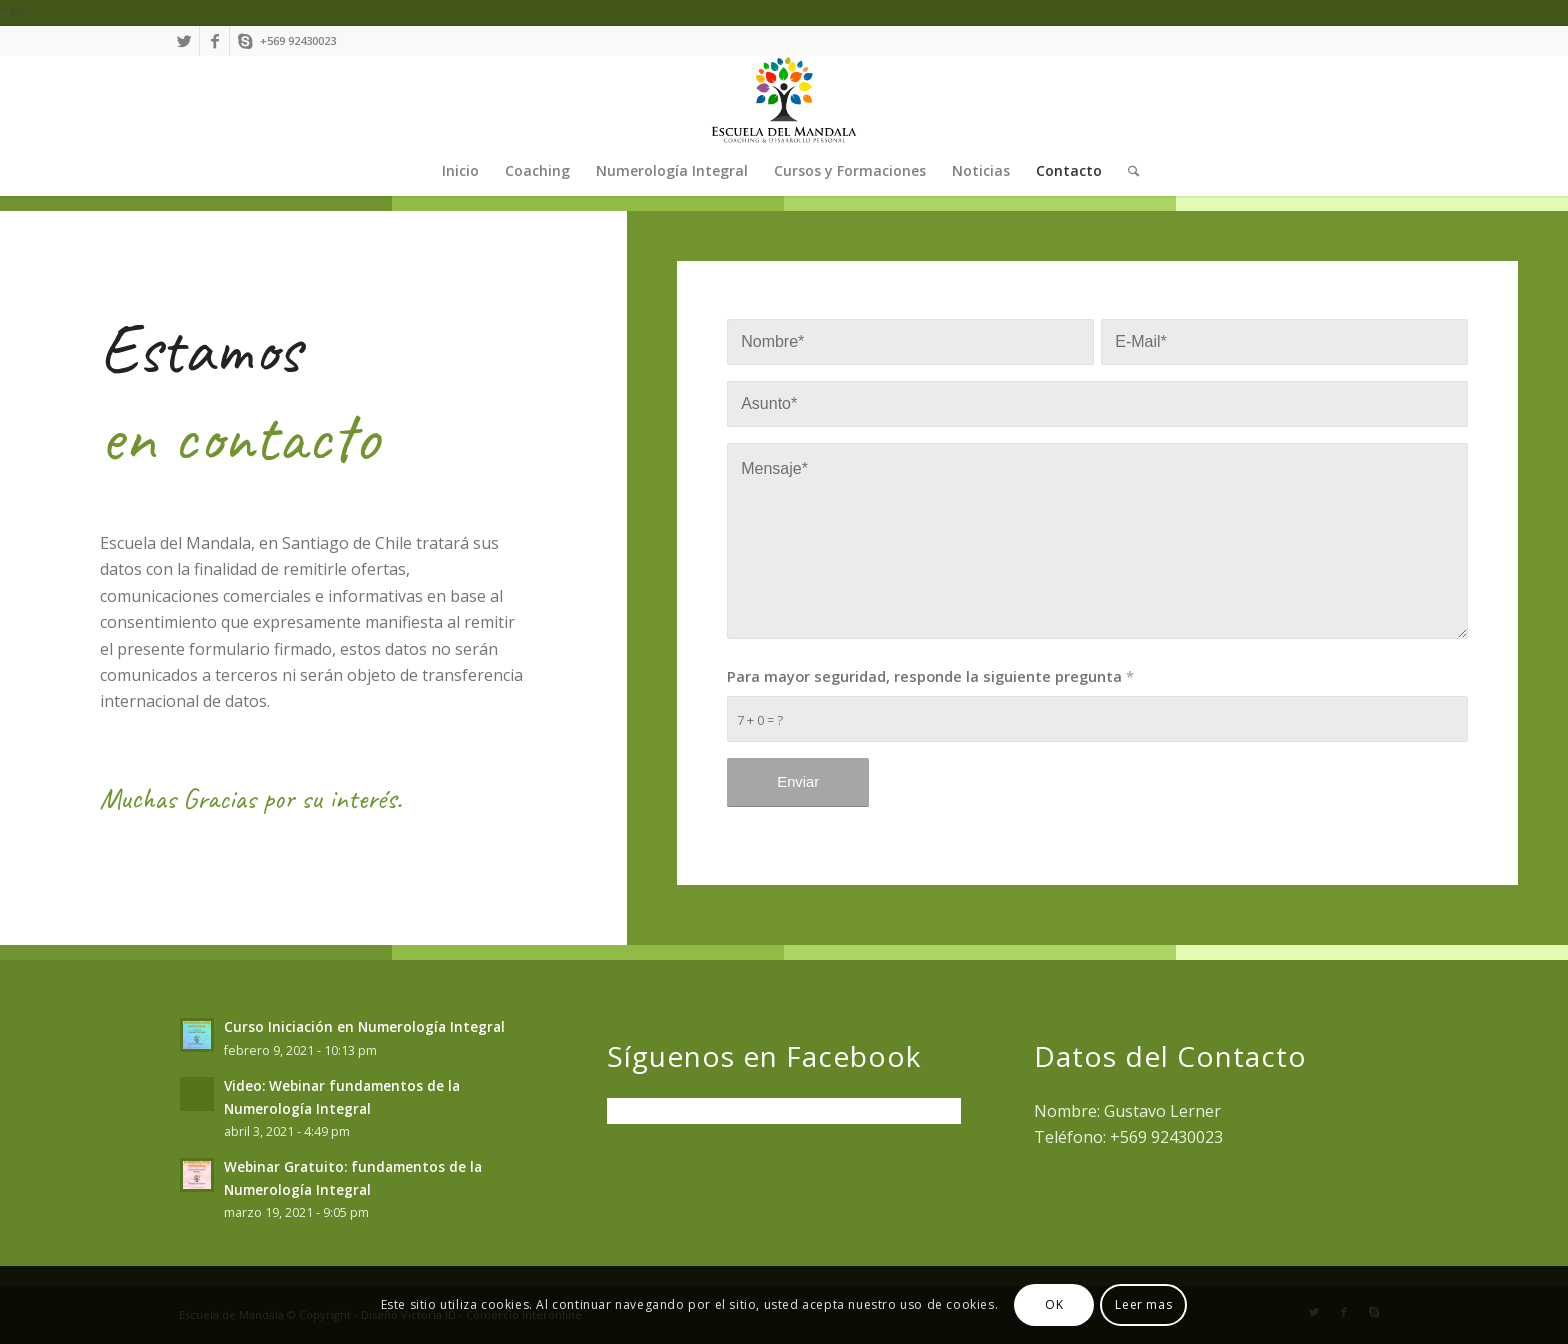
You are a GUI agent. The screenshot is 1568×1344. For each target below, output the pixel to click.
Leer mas (1143, 1304)
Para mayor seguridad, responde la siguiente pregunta (930, 676)
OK (1054, 1304)
